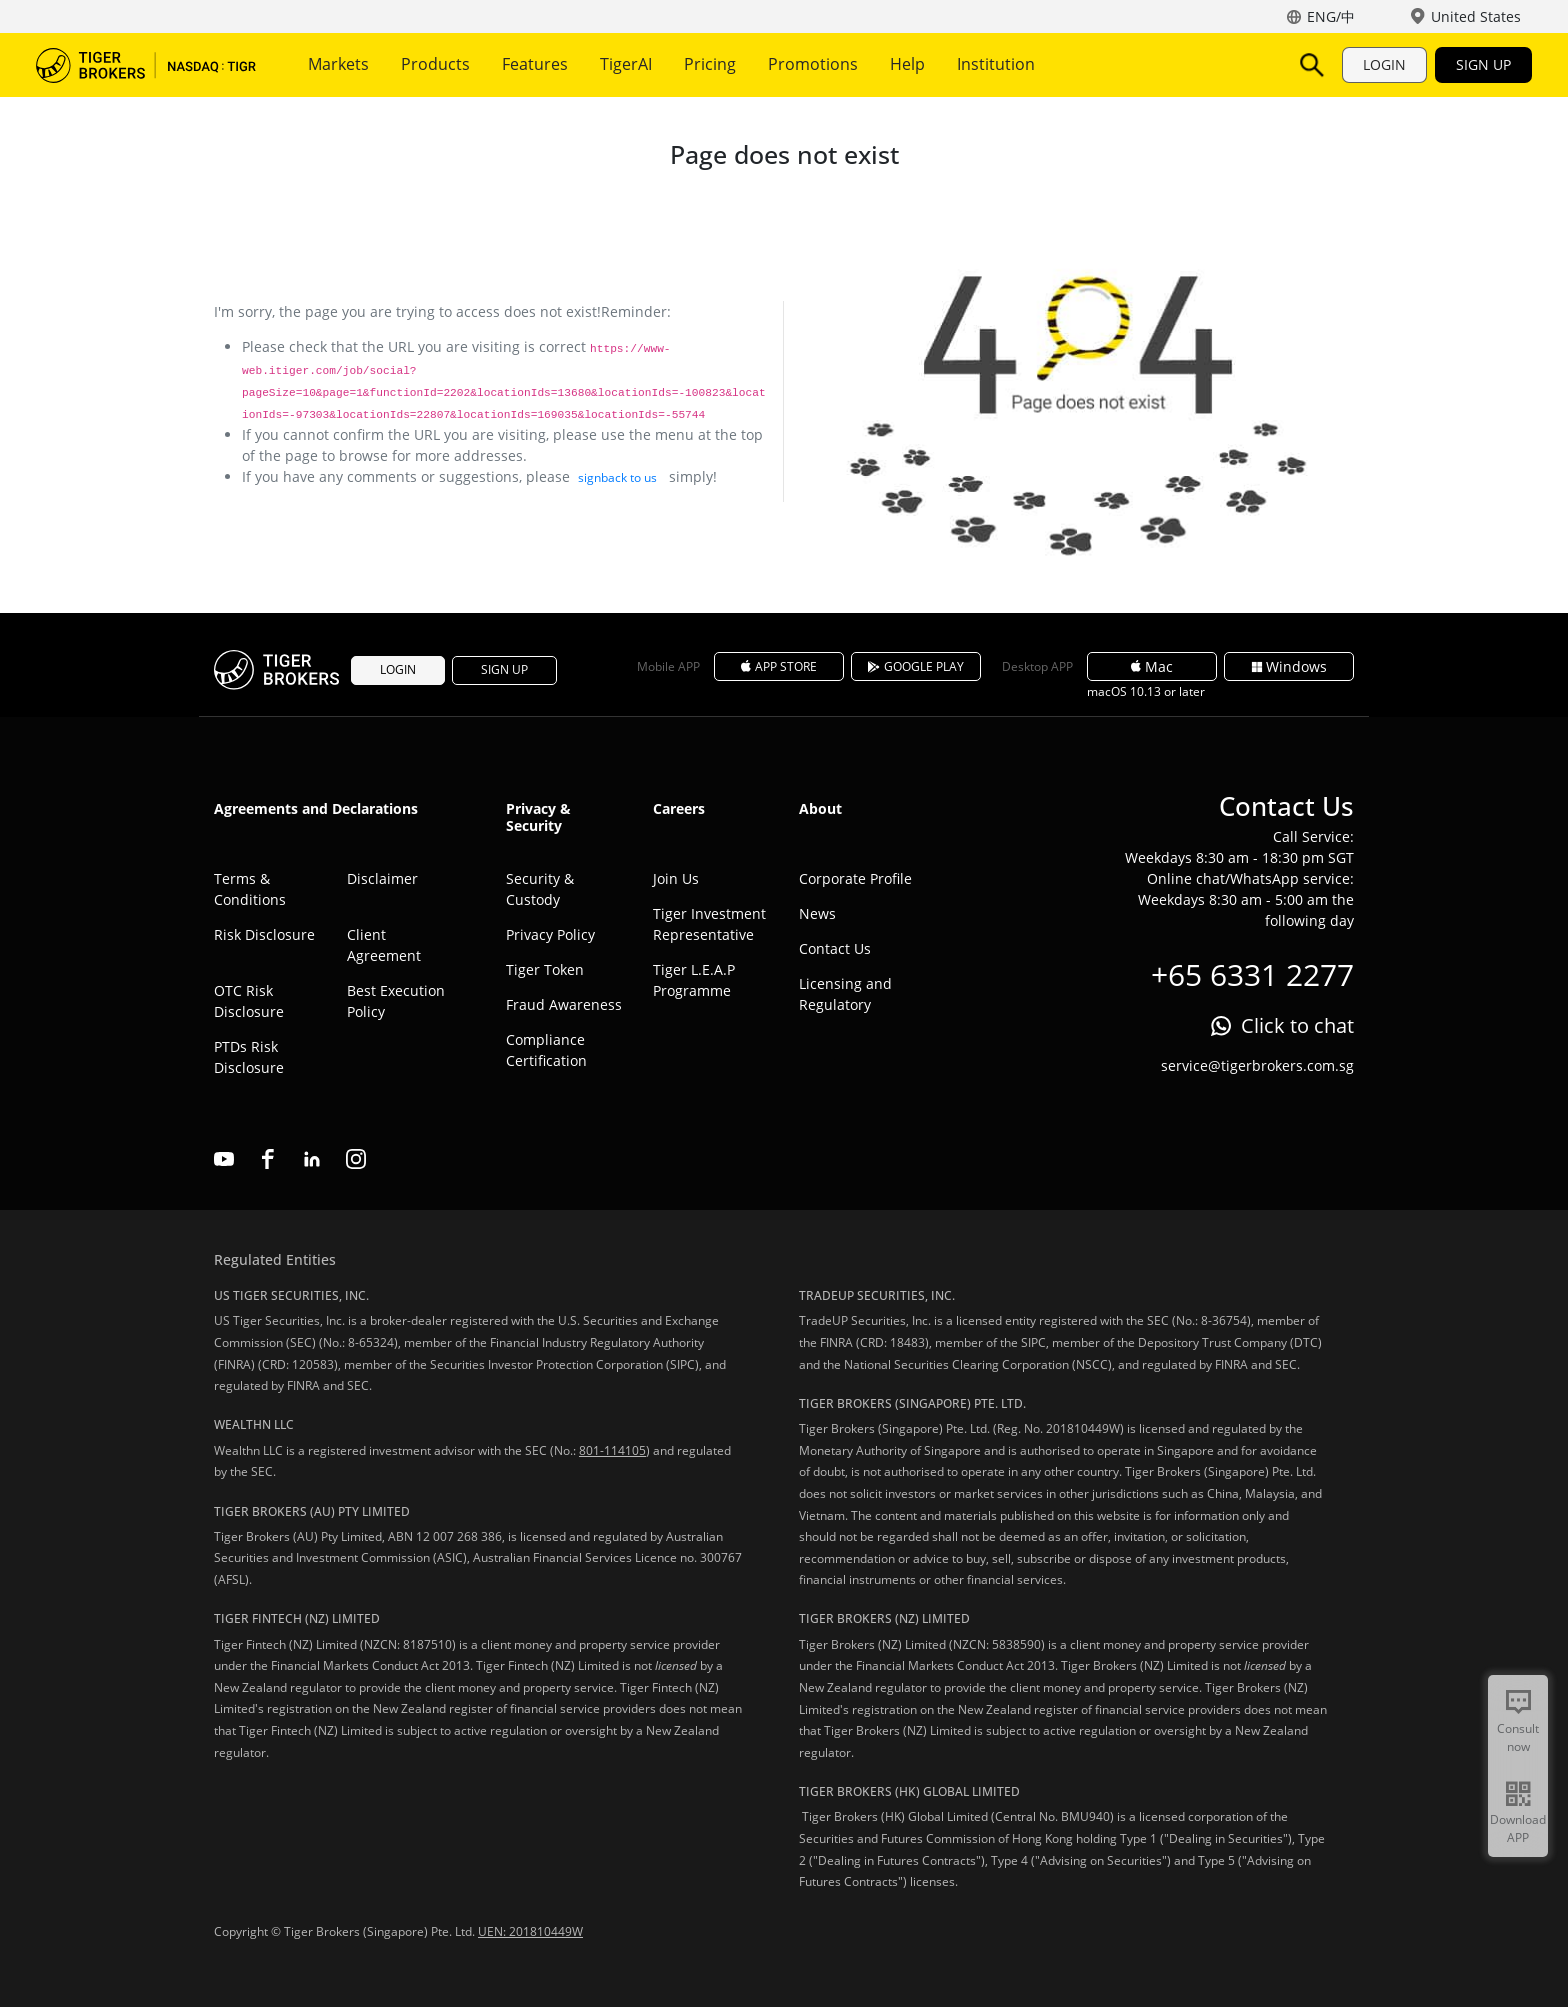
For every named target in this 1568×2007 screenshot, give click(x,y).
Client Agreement (384, 945)
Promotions (813, 64)
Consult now (1518, 1737)
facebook (268, 1159)
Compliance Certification (546, 1050)
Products (435, 64)
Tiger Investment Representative (709, 924)
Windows (1289, 666)
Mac (1152, 666)
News (817, 913)
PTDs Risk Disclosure (249, 1057)
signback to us (617, 477)
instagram (356, 1159)
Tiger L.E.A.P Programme (694, 980)
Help (907, 64)
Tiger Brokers (146, 65)
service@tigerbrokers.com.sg (1257, 1065)
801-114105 (612, 1450)
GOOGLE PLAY (916, 666)
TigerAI (626, 64)
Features (535, 64)
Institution (996, 64)
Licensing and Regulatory (845, 994)
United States (1476, 16)
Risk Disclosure (264, 934)
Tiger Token (545, 969)
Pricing (710, 64)
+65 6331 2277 (1252, 974)
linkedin (312, 1159)
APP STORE (779, 666)
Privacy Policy (550, 934)
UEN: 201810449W (530, 1931)
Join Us (676, 878)
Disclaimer (382, 878)
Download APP (1518, 1828)
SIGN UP (1483, 64)
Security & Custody (540, 889)
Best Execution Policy (396, 1001)
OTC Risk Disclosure (249, 1001)
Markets (338, 64)
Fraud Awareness (564, 1004)
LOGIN (1384, 64)
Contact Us (835, 948)
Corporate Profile (855, 878)
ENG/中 (1331, 16)
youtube (224, 1159)
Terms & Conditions (250, 889)
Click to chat (1297, 1025)
